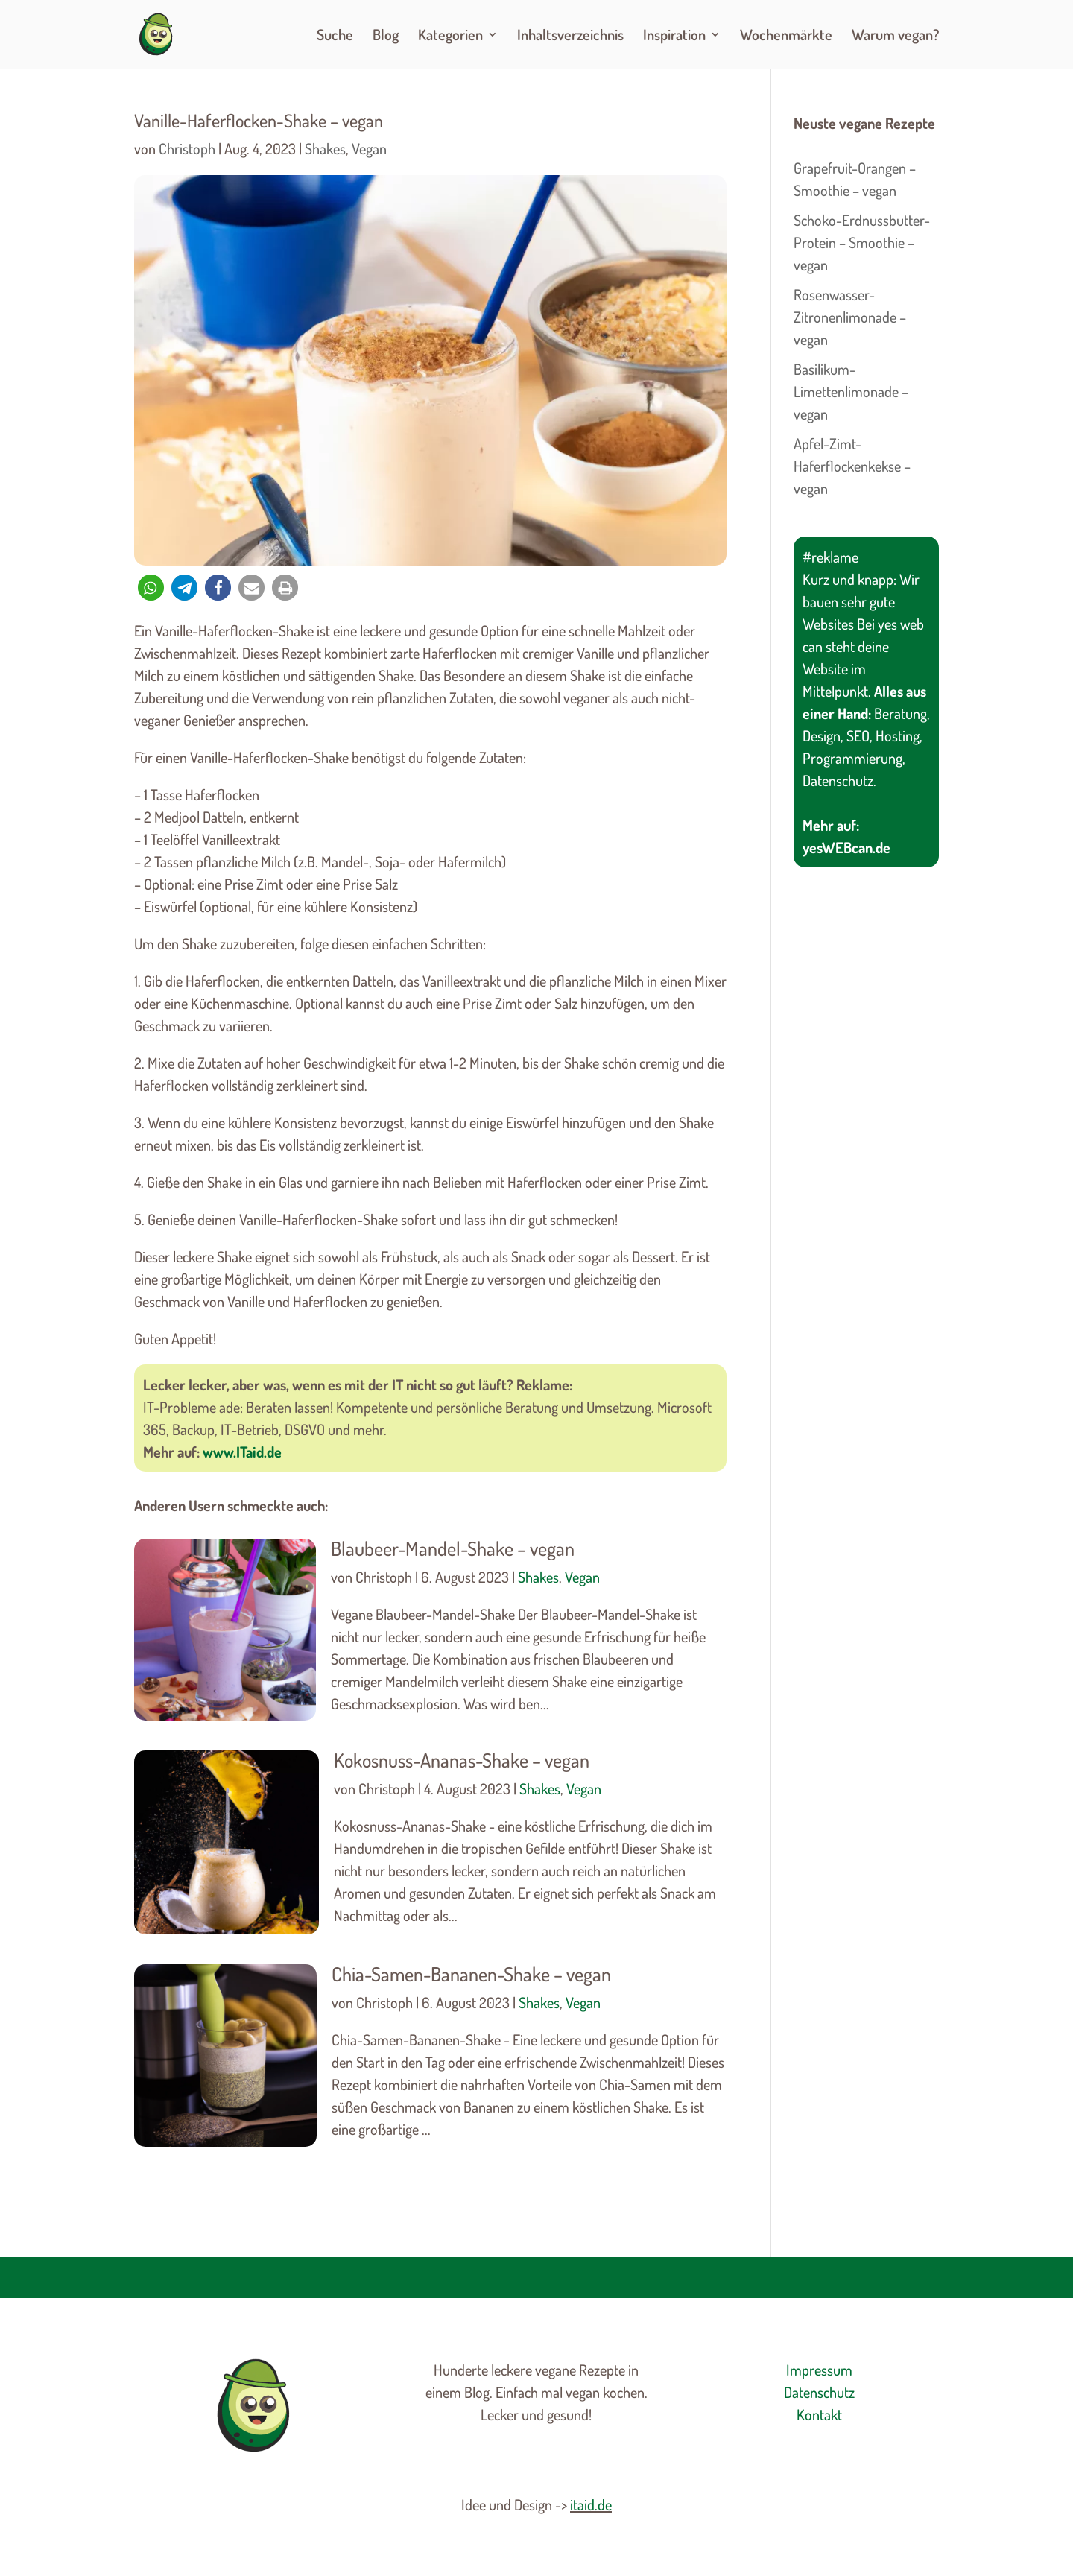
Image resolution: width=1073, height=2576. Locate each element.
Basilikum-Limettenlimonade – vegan (851, 391)
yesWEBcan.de (846, 847)
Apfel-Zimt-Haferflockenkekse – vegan (852, 466)
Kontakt (819, 2414)
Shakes (325, 148)
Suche (335, 36)
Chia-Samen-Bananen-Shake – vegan (471, 1973)
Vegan (369, 148)
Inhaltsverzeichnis (570, 36)
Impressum (819, 2369)
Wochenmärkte (786, 36)
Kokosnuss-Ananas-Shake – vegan (461, 1759)
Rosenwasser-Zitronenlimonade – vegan (850, 317)
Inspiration (674, 36)
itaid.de (591, 2504)
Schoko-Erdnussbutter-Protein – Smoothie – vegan (862, 242)
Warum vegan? (895, 36)
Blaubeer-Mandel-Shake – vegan (453, 1548)
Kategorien (450, 36)
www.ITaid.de (242, 1451)
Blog (386, 36)
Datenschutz (819, 2392)
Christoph (187, 148)
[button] (151, 588)
